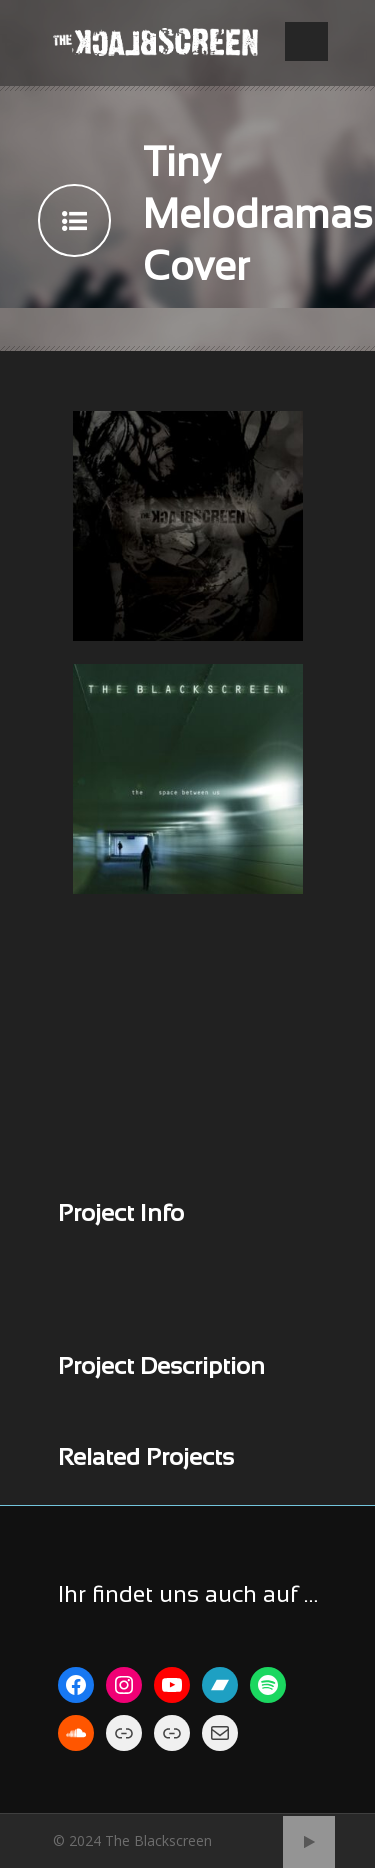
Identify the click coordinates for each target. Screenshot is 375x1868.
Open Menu (306, 41)
